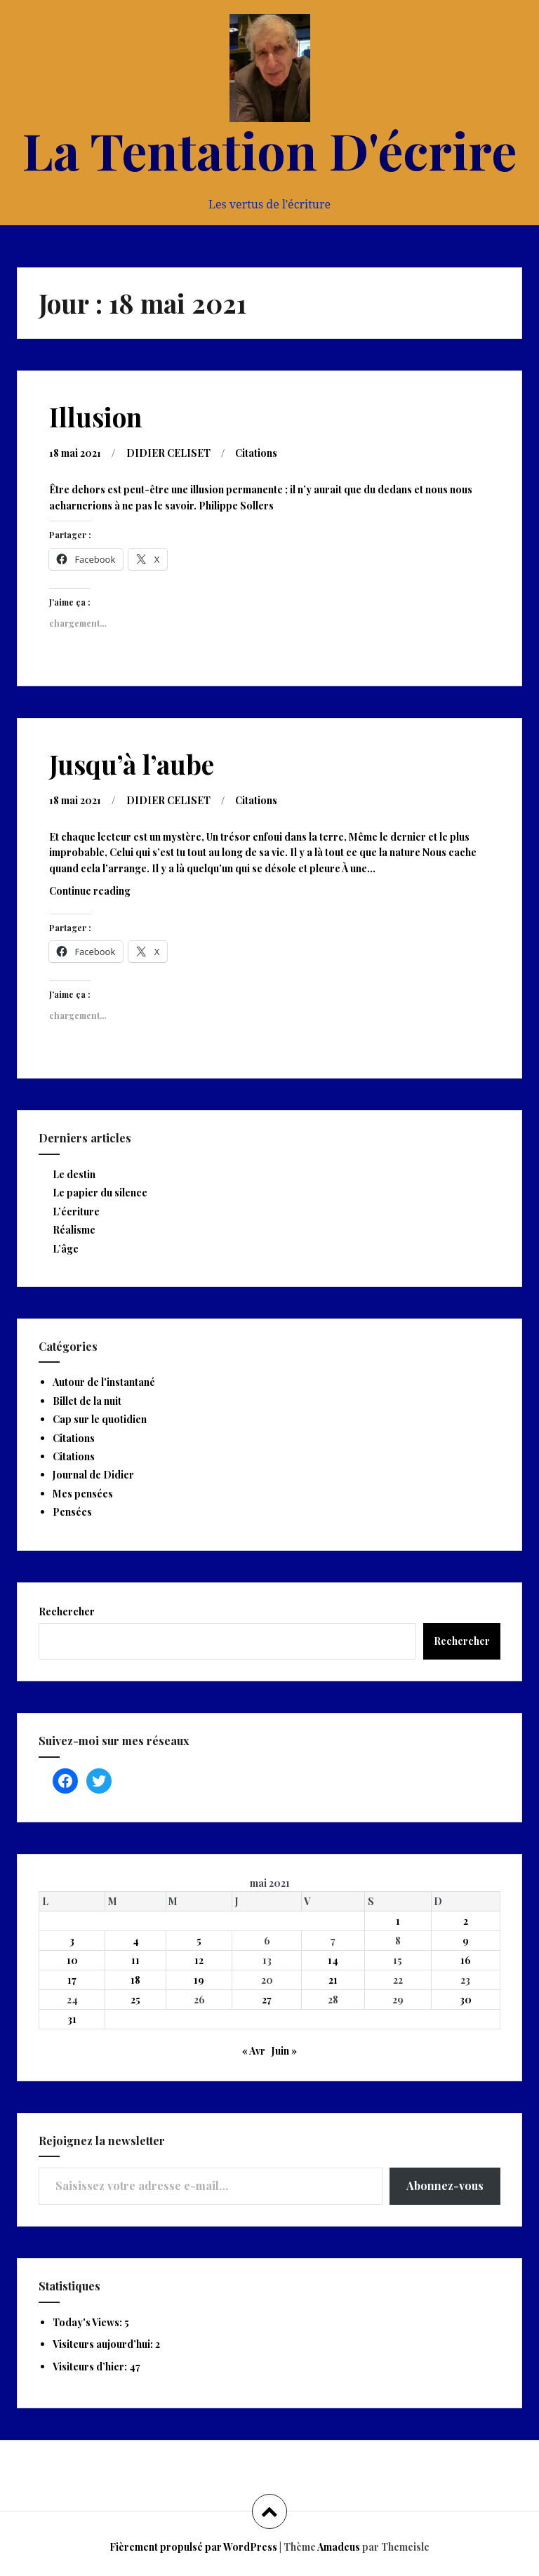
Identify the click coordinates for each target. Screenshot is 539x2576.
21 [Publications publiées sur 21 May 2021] (333, 1980)
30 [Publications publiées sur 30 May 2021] (466, 1999)
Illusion (95, 416)
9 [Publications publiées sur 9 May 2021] (466, 1940)
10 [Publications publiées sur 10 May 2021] (72, 1960)
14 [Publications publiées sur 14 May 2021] (333, 1960)
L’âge (66, 1248)
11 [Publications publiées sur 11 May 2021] (135, 1960)
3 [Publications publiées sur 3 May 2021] (71, 1940)
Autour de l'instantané (104, 1382)
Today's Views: (88, 2322)
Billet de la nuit (87, 1401)
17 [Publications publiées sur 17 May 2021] (71, 1980)
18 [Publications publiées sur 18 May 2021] (135, 1980)
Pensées (72, 1512)
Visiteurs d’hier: (91, 2366)
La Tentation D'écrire (269, 149)
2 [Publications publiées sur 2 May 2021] (465, 1921)
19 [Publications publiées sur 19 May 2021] (199, 1980)
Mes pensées (83, 1493)
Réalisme (74, 1229)
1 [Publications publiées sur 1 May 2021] (398, 1921)
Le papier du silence (100, 1192)
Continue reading (106, 894)
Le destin (74, 1174)
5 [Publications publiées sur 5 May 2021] (199, 1940)
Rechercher (67, 1611)
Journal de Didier (93, 1474)
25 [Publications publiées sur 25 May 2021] (135, 1999)
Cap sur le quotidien (100, 1419)
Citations (256, 453)
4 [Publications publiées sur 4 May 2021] (136, 1940)
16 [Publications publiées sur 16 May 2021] (465, 1960)
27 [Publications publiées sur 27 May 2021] (267, 1999)
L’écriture (76, 1211)
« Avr (253, 2050)
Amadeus (338, 2547)
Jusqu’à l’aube (131, 764)
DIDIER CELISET (168, 453)
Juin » (284, 2050)
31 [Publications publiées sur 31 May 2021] (71, 2019)
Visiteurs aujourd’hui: (104, 2344)
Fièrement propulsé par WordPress (193, 2547)
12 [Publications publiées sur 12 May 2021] (199, 1960)
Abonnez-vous (445, 2185)
